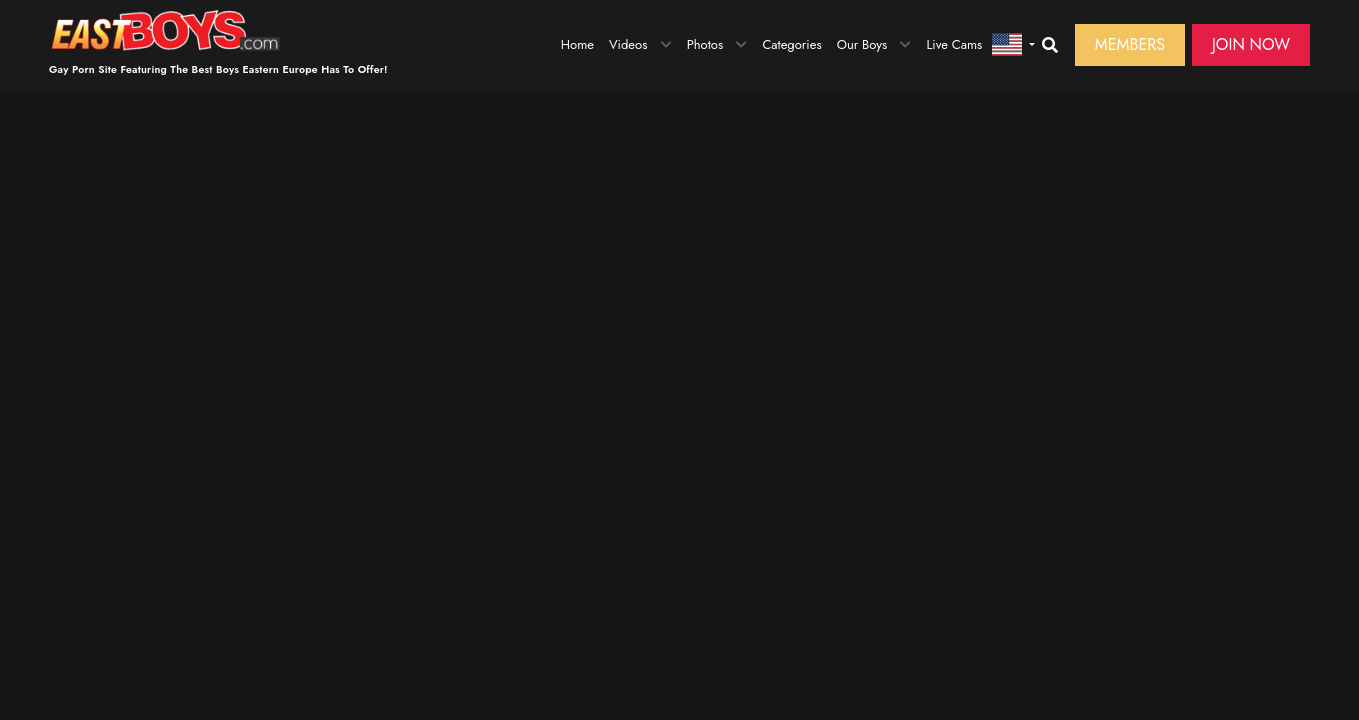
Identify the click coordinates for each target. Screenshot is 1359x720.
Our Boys (862, 44)
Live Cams (954, 44)
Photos (705, 44)
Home (577, 44)
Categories (791, 44)
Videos (628, 44)
